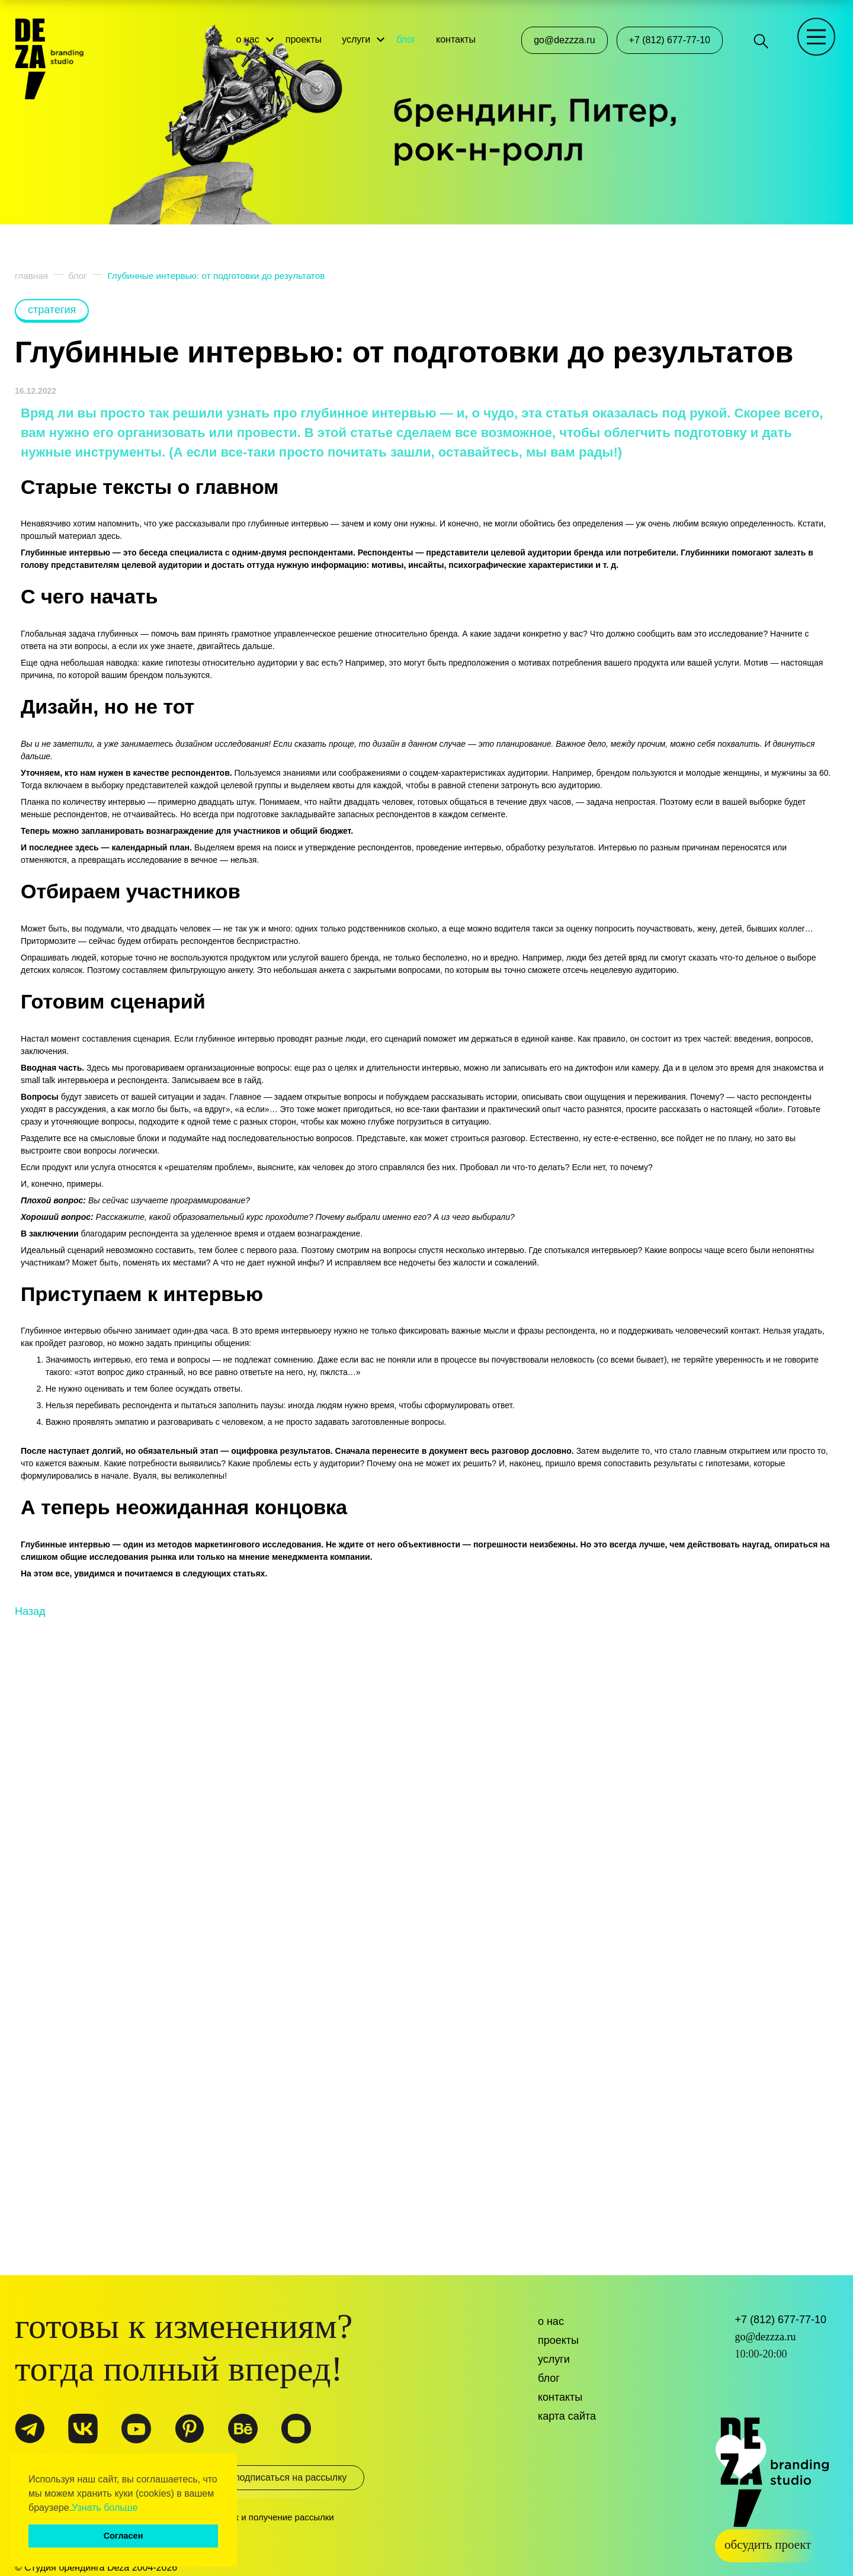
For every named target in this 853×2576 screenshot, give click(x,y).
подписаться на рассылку (285, 2482)
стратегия (52, 310)
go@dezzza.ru (564, 40)
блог (411, 35)
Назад (30, 2172)
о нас (253, 35)
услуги (361, 35)
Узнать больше (104, 2508)
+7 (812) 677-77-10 (669, 40)
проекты (309, 35)
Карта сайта (567, 2416)
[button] (142, 2508)
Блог (549, 2378)
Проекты (558, 2340)
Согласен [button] (123, 2535)
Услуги (554, 2359)
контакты (461, 35)
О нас (551, 2321)
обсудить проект (767, 2540)
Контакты (560, 2397)
